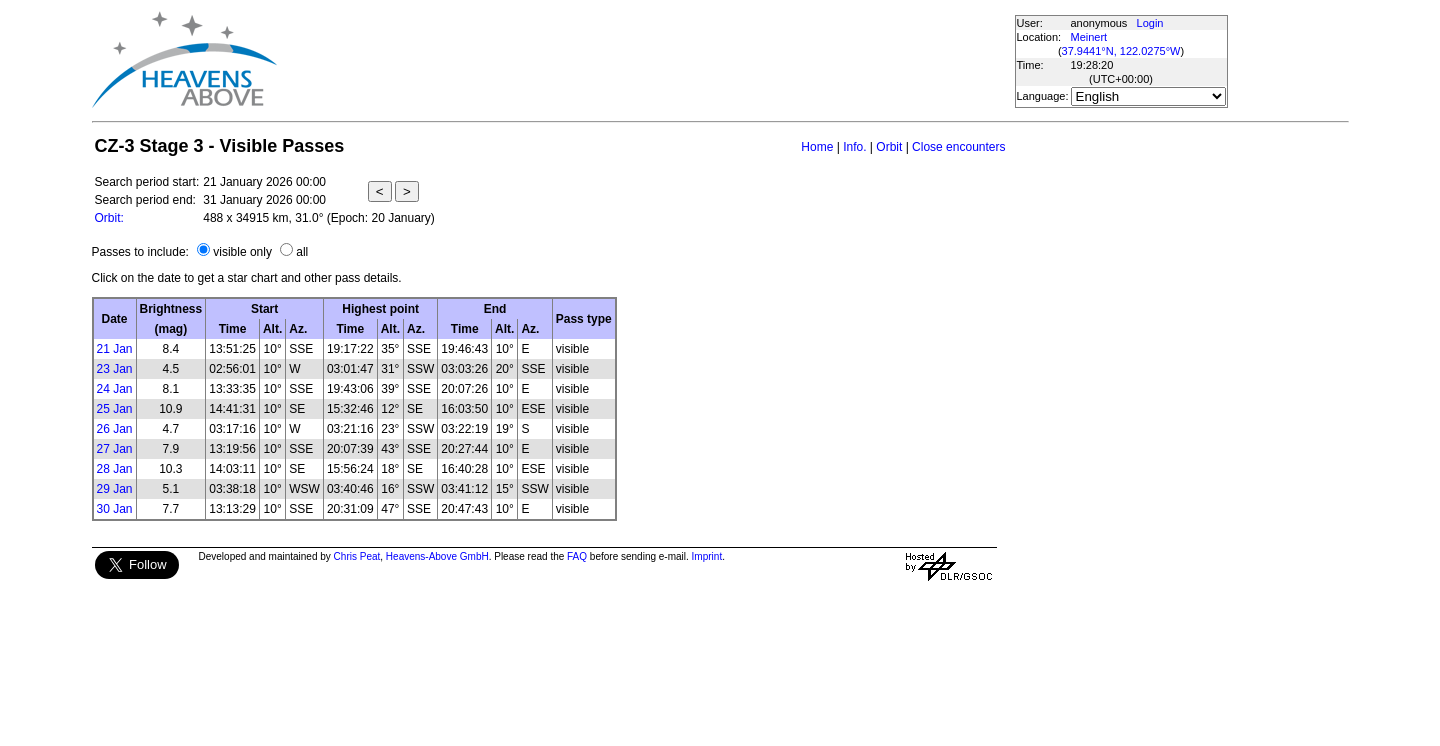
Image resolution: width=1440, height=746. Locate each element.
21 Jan (115, 349)
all (302, 252)
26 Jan (115, 429)
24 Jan (115, 389)
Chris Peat (357, 556)
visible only (242, 252)
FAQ (577, 556)
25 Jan (115, 409)
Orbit (889, 147)
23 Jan (115, 369)
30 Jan (115, 509)
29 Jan (115, 489)
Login (1150, 23)
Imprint (707, 556)
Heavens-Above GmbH (437, 556)
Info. (854, 147)
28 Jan (115, 469)
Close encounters (958, 147)
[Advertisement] (645, 60)
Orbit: (109, 218)
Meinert (1089, 37)
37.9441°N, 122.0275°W (1121, 51)
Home (817, 147)
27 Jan (115, 449)
